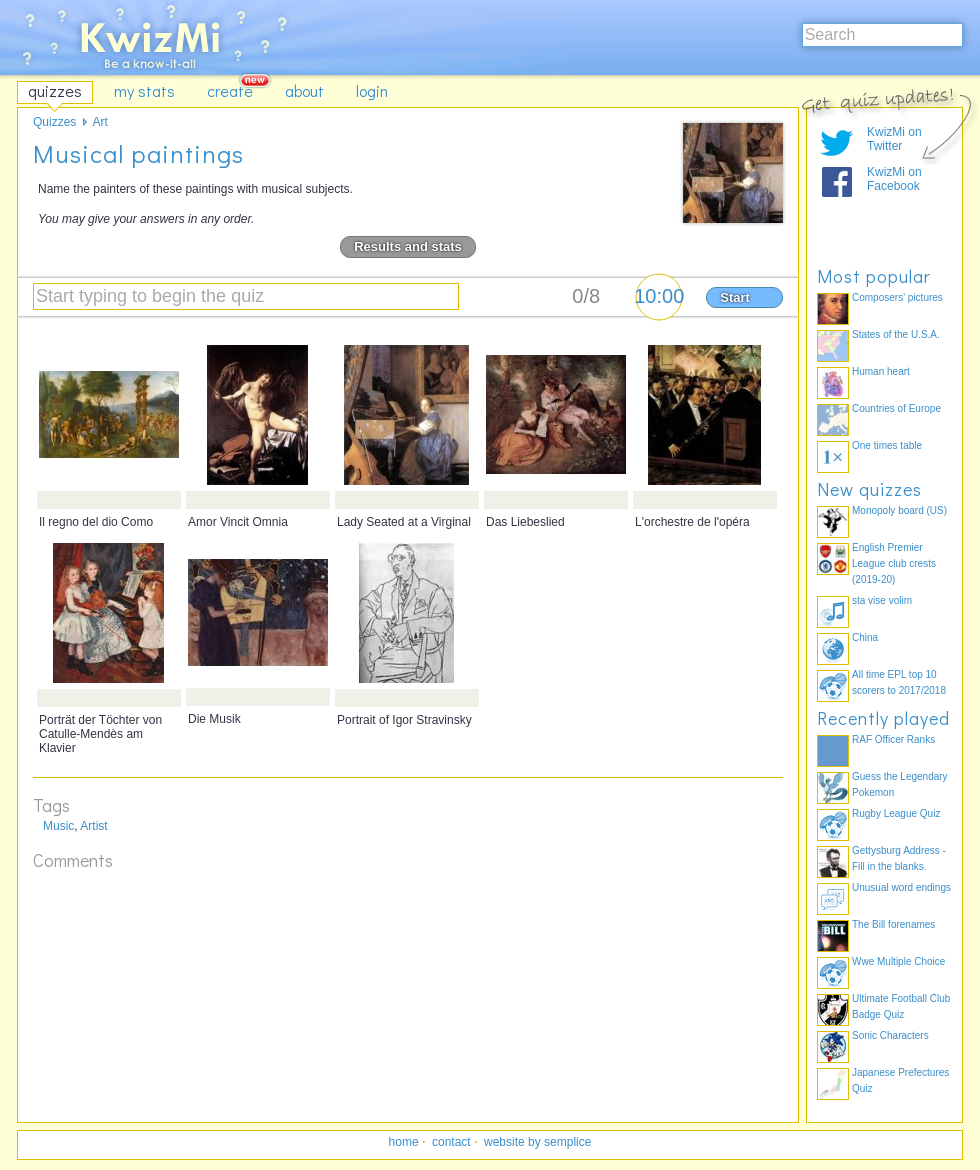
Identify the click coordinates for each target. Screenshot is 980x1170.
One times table (887, 445)
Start (735, 297)
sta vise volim (882, 600)
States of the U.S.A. (896, 334)
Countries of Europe (896, 408)
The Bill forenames (893, 924)
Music (58, 826)
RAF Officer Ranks (893, 739)
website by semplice (537, 1142)
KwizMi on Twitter (894, 139)
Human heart (881, 371)
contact (451, 1142)
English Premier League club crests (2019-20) (894, 563)
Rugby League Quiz (896, 813)
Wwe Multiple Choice (898, 961)
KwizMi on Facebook (894, 179)
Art (99, 122)
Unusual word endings (901, 887)
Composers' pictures (897, 297)
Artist (93, 826)
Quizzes (54, 122)
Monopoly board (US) (899, 510)
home (404, 1142)
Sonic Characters (890, 1035)
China (865, 637)
